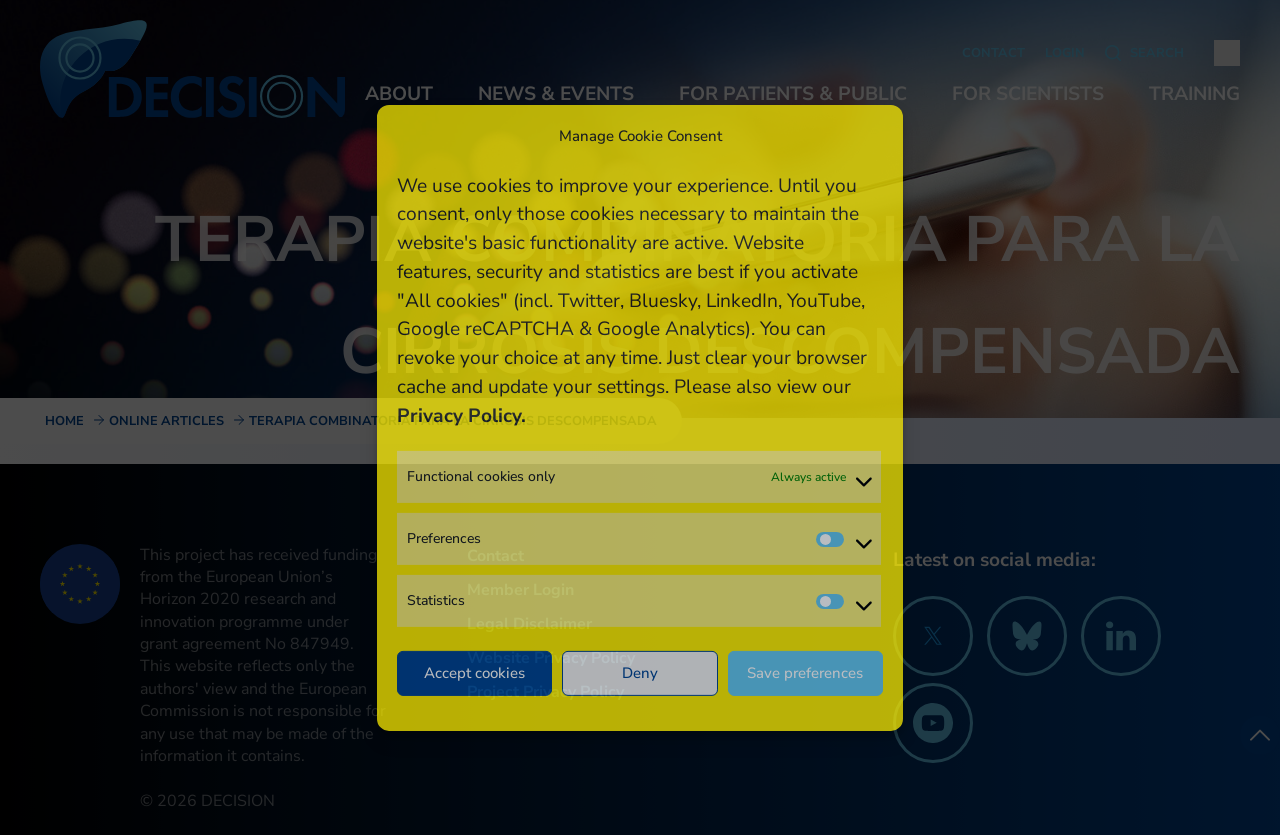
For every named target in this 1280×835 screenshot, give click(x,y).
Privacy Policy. (461, 416)
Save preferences (805, 673)
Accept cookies (474, 673)
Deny (640, 673)
